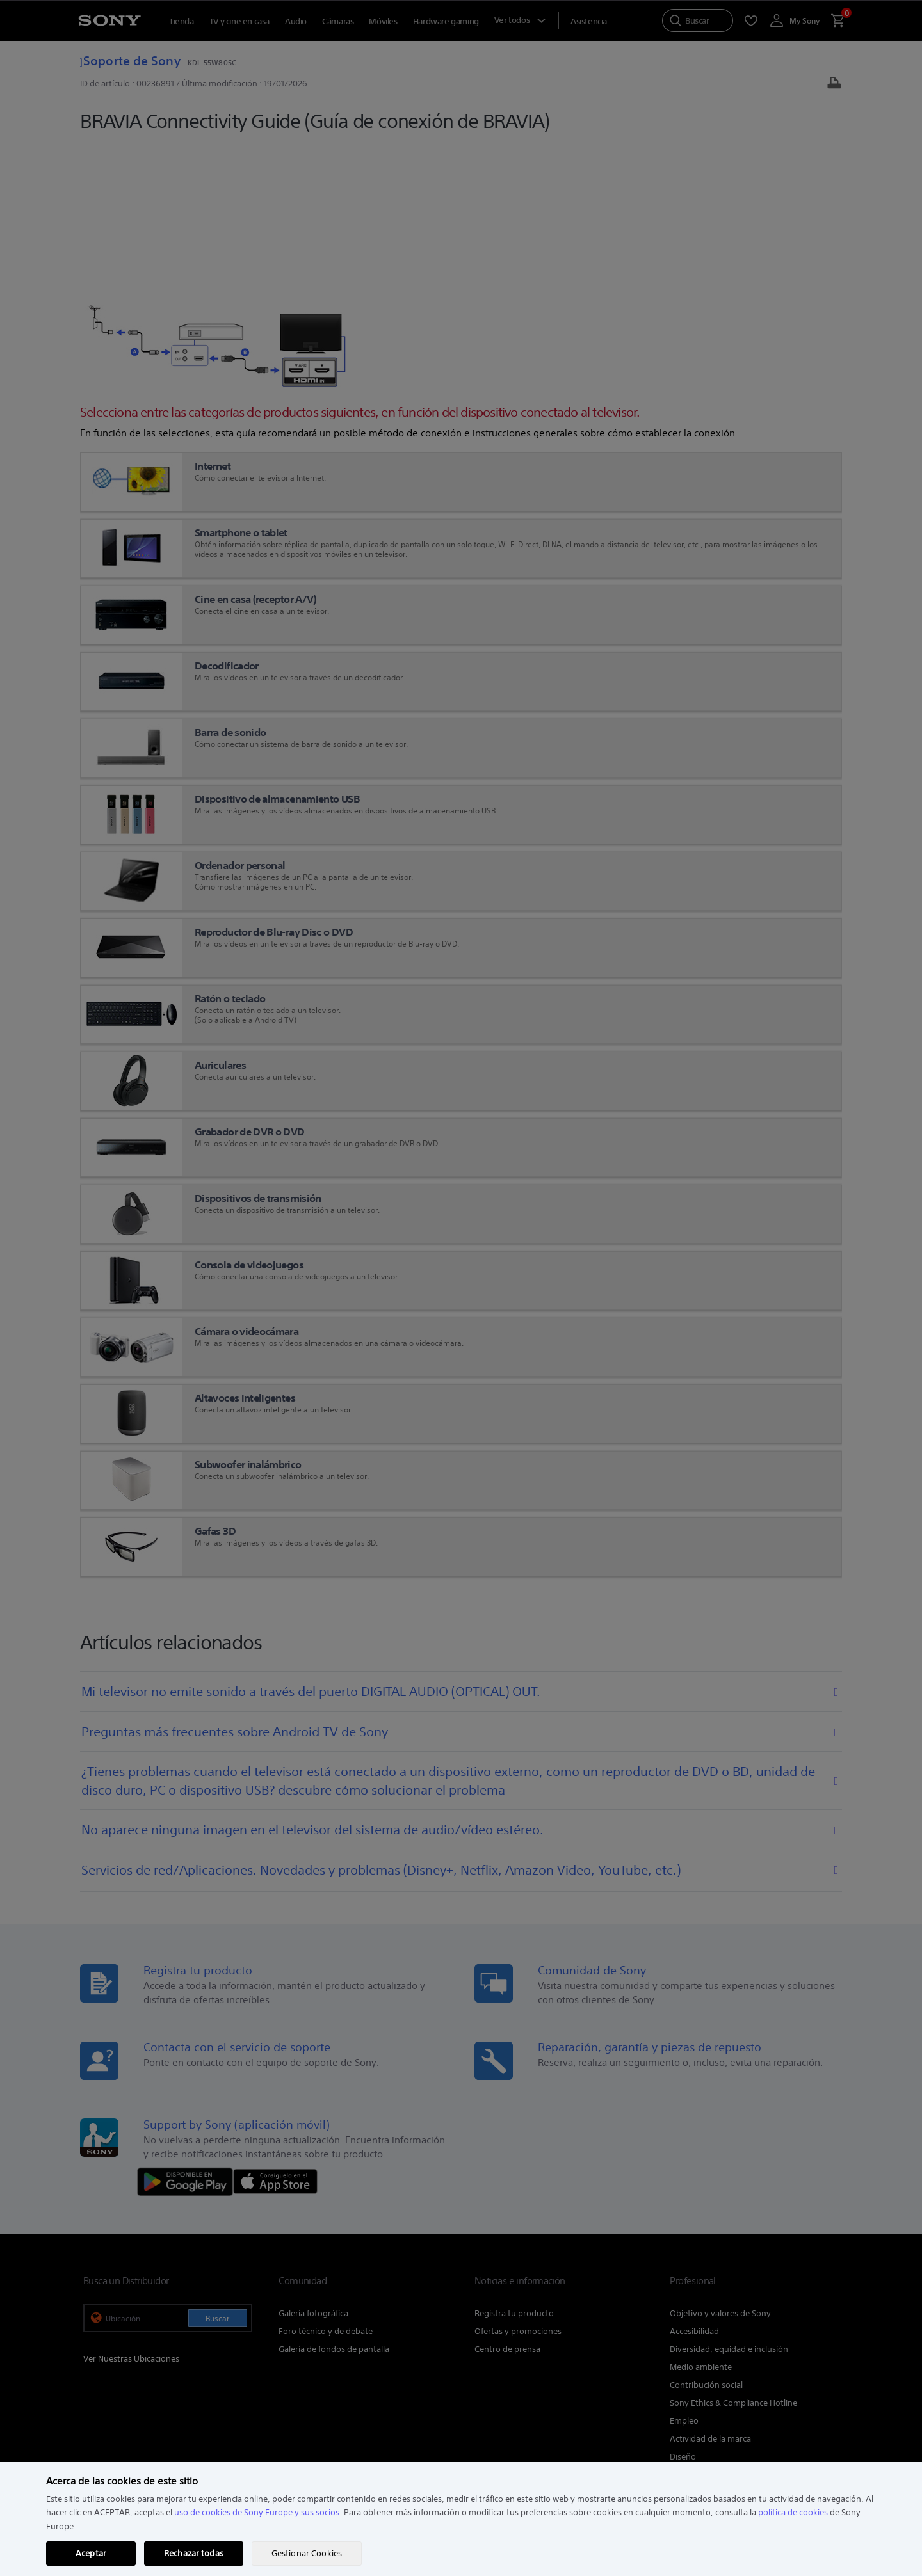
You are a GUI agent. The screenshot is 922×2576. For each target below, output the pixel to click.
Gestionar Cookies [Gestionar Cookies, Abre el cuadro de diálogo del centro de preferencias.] (306, 2553)
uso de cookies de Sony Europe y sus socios (256, 2512)
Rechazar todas (193, 2553)
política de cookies (793, 2512)
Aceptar (91, 2553)
